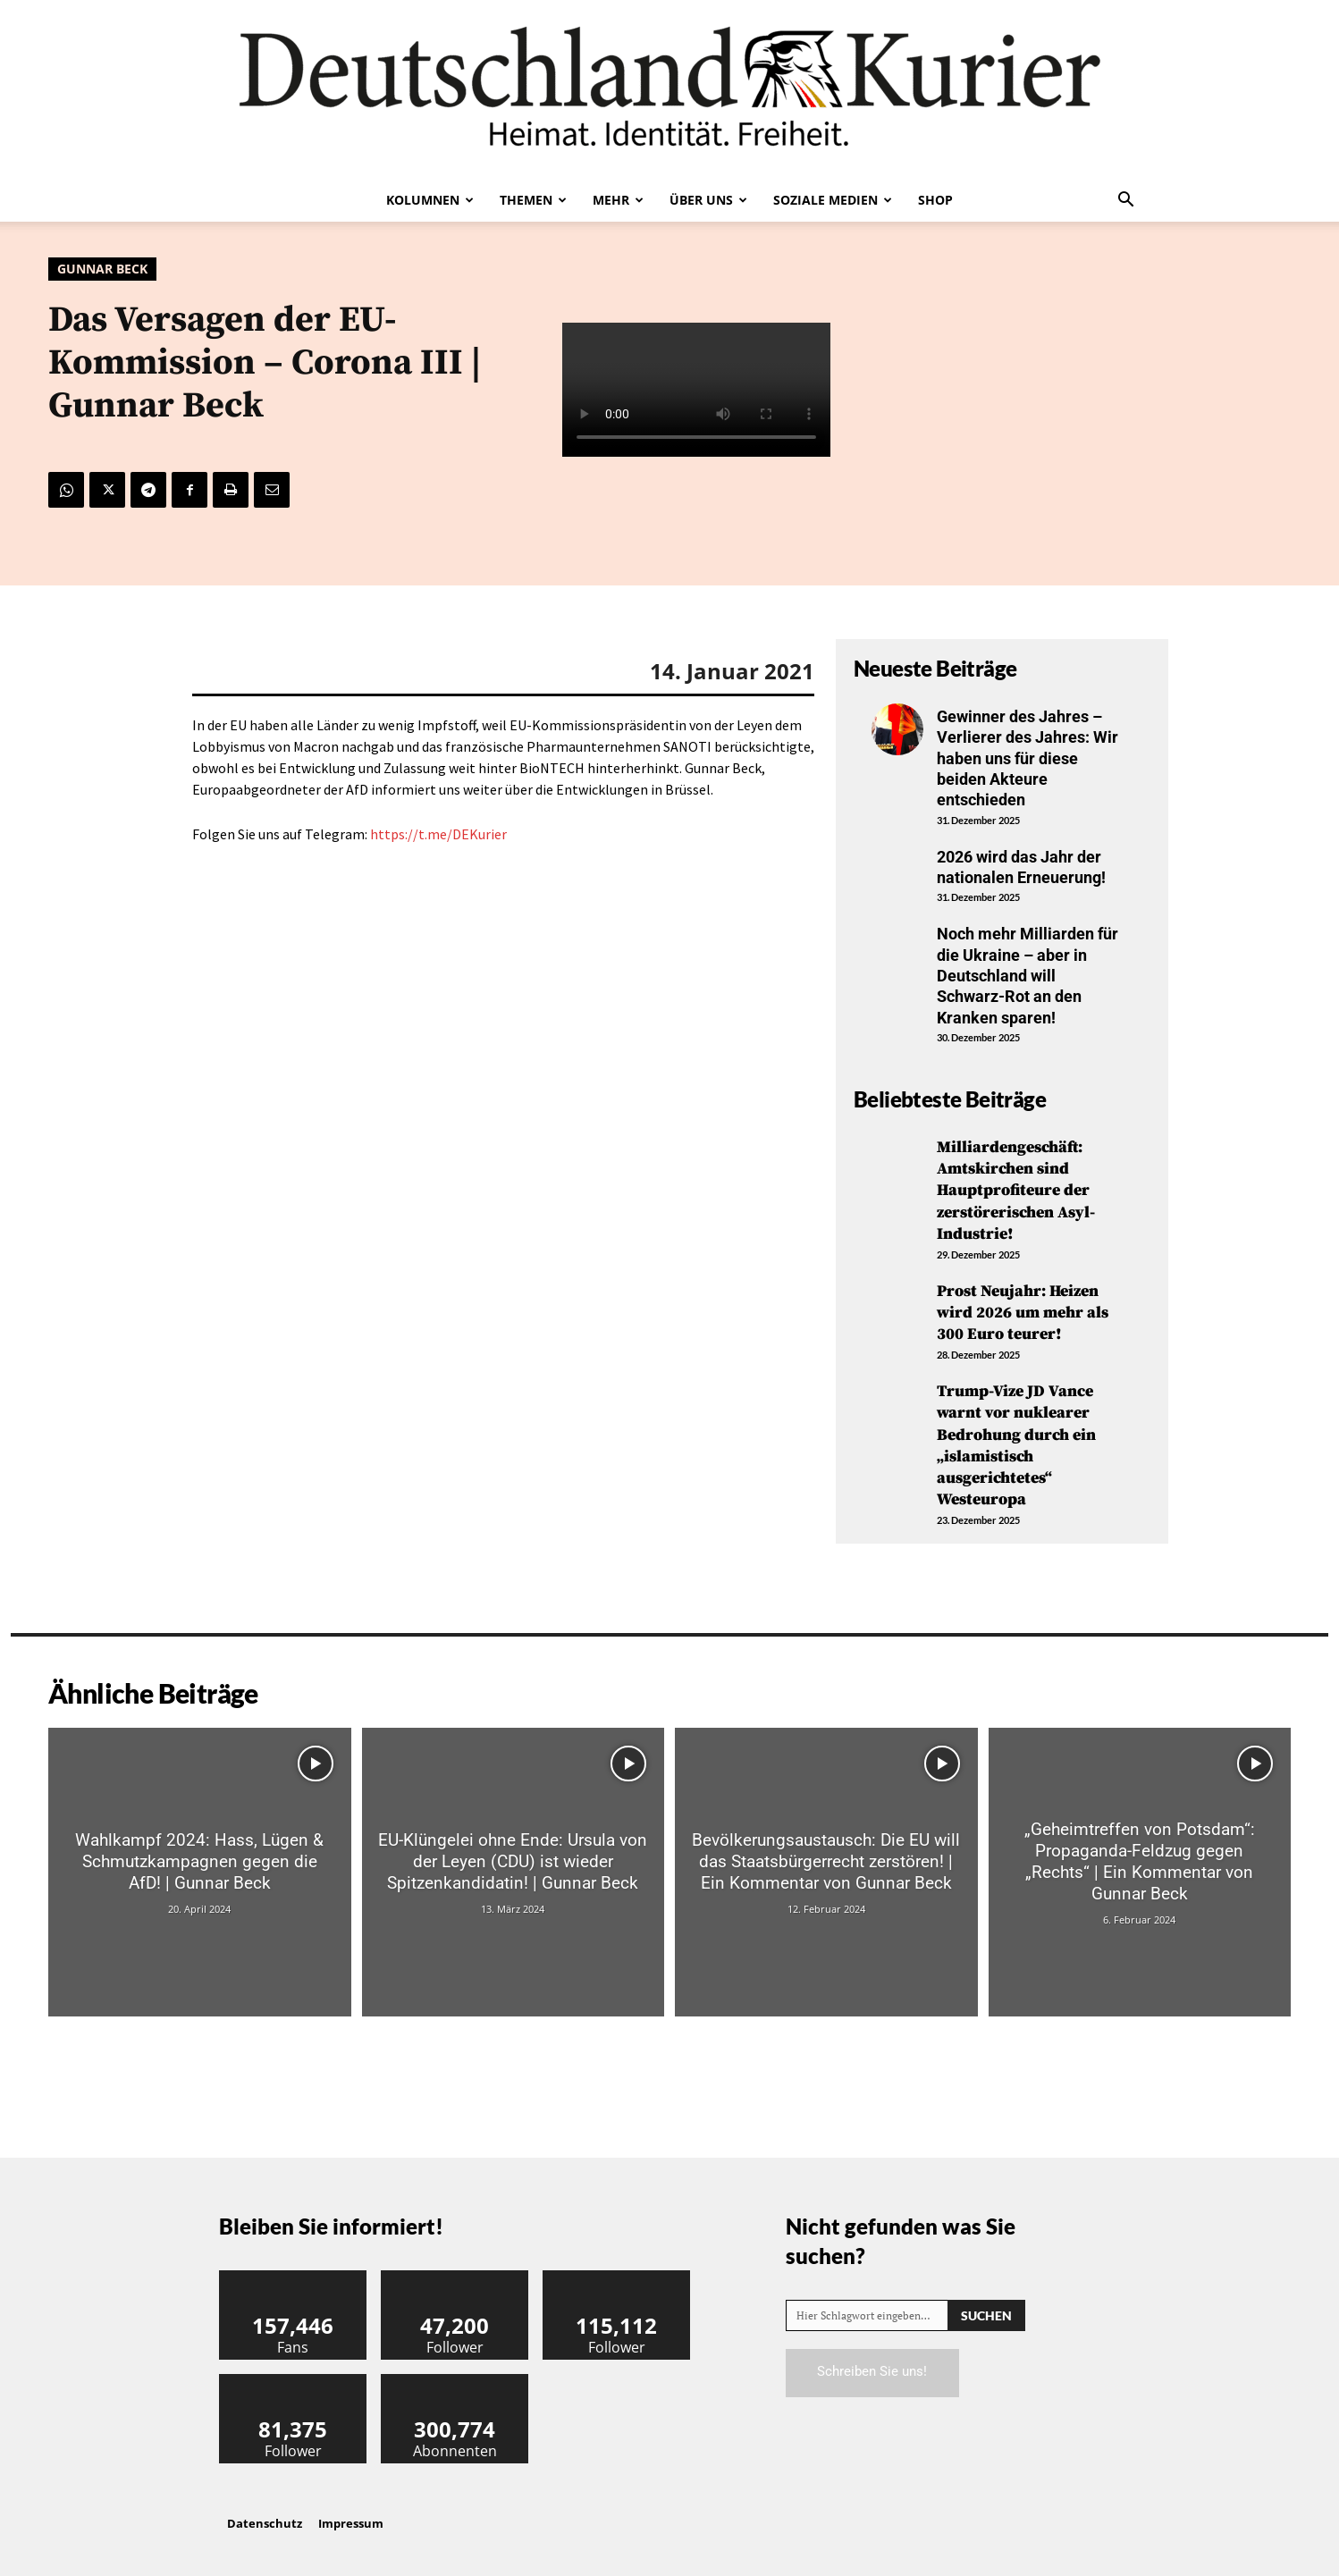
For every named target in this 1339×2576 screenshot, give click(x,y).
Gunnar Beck (102, 269)
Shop (935, 199)
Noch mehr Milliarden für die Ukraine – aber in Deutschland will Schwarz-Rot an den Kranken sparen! (1027, 975)
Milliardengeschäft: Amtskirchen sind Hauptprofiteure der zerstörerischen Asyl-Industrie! (1016, 1189)
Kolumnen (430, 199)
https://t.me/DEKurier (438, 834)
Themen (533, 199)
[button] (1125, 201)
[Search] (986, 2304)
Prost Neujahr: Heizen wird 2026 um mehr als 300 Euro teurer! (1022, 1308)
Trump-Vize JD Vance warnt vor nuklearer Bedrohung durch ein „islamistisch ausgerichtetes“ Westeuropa (1016, 1438)
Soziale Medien (832, 199)
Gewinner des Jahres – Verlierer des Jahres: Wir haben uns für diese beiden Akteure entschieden (1027, 758)
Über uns (708, 199)
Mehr (618, 199)
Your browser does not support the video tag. (696, 390)
